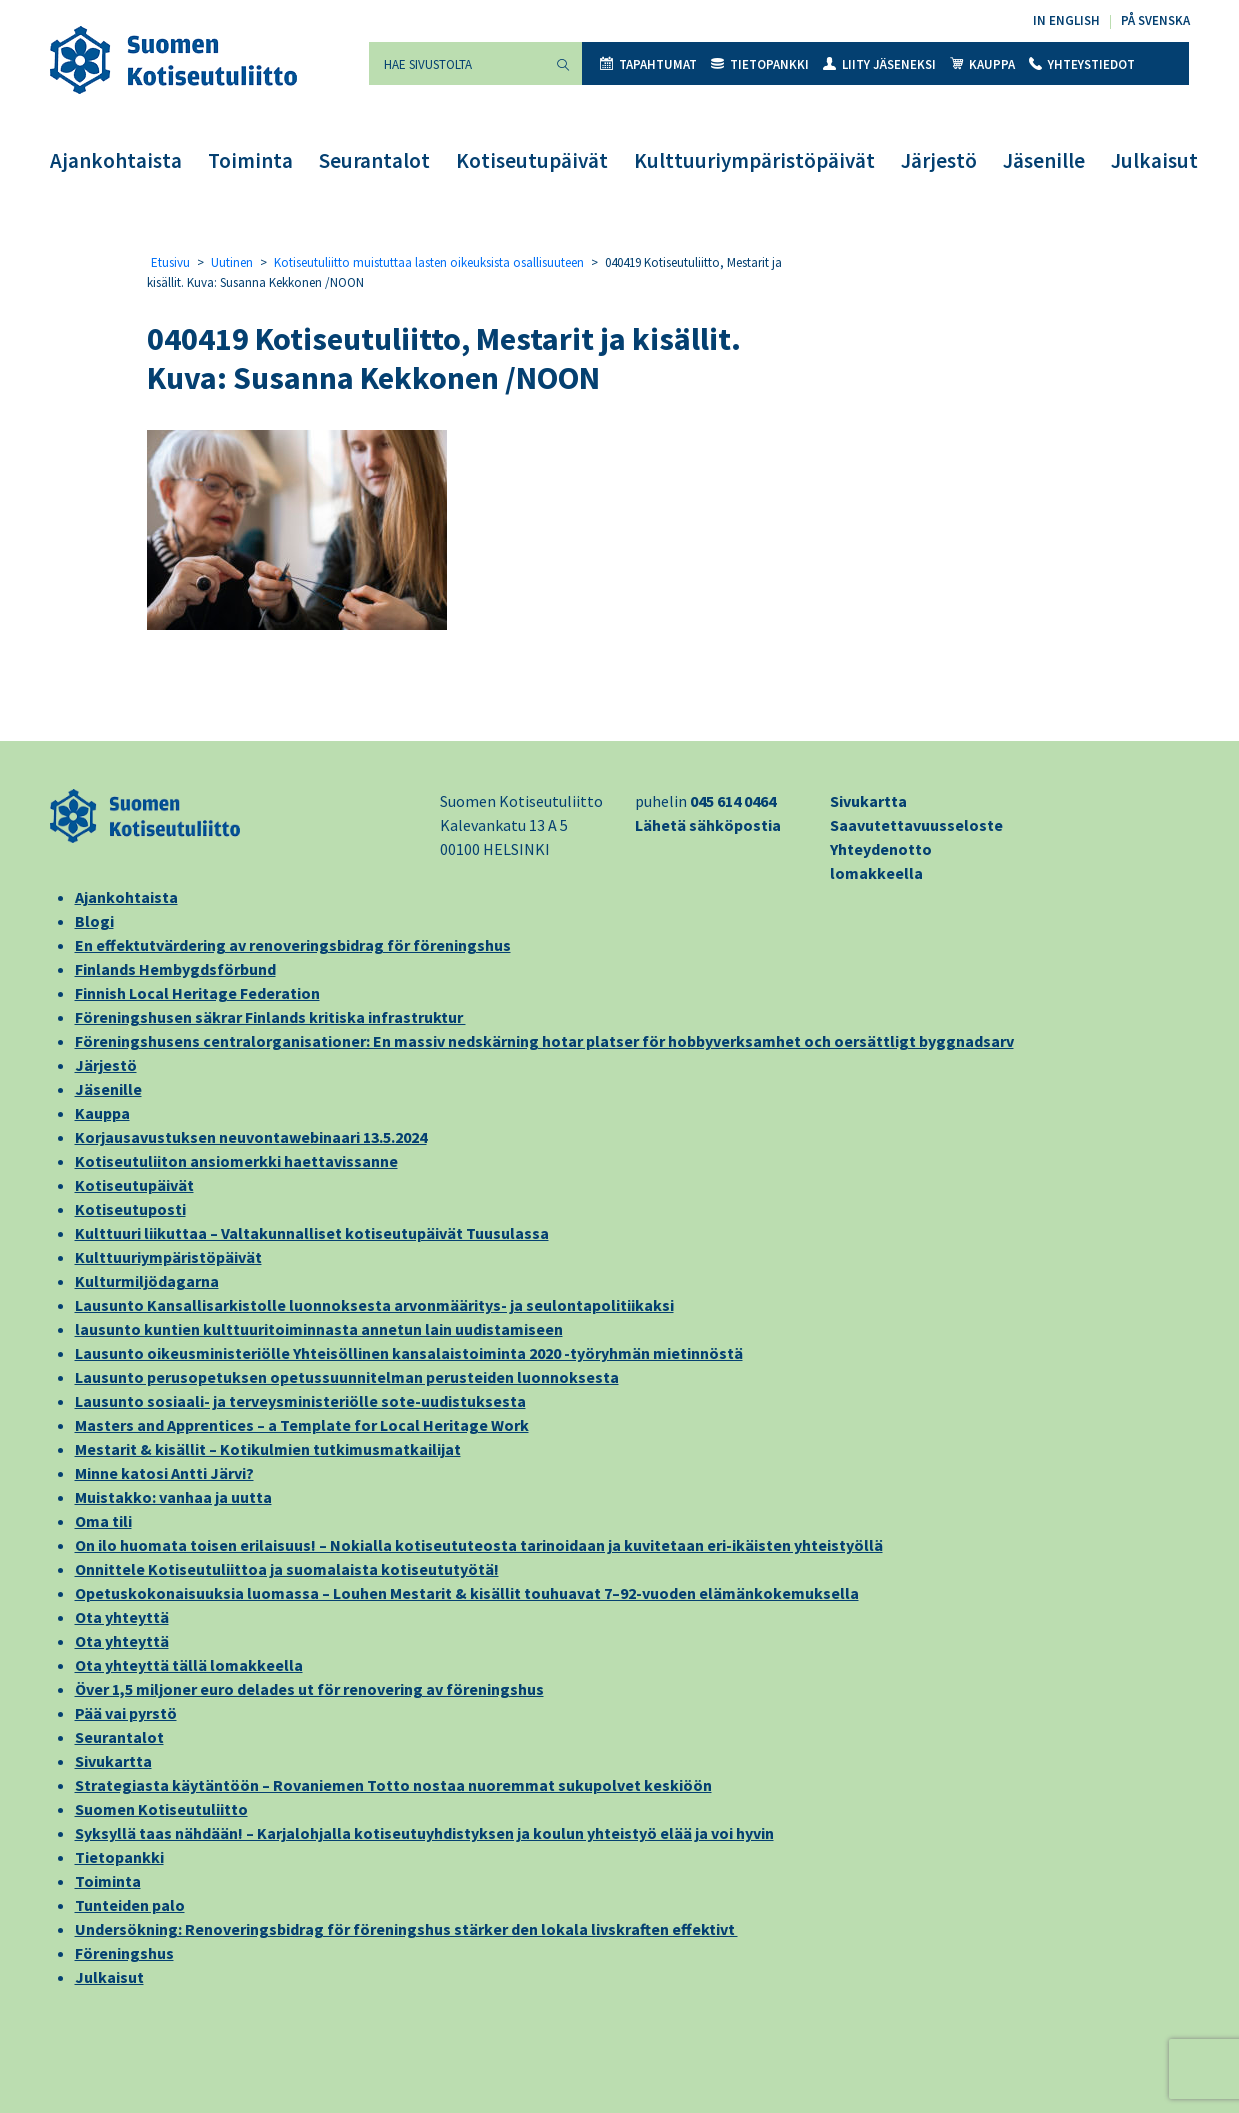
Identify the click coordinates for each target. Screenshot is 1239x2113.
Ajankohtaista (116, 160)
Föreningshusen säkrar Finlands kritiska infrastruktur (270, 1017)
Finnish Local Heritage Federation (197, 993)
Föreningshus (124, 1953)
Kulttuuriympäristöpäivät (754, 160)
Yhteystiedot (1082, 64)
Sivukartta (868, 801)
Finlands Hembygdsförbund (175, 969)
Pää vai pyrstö (126, 1713)
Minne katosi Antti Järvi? (164, 1473)
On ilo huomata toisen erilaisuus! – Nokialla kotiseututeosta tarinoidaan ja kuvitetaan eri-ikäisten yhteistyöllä (479, 1545)
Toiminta (250, 160)
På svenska (1155, 20)
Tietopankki (760, 64)
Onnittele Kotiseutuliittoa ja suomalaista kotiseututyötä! (287, 1569)
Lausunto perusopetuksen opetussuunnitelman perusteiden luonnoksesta (347, 1377)
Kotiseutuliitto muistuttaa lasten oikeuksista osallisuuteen (429, 262)
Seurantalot (374, 160)
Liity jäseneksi (879, 64)
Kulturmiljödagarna (147, 1281)
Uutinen (232, 262)
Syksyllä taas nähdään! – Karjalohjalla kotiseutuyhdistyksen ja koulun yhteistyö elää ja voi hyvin (424, 1833)
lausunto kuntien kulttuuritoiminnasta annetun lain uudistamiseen (319, 1329)
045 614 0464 (733, 801)
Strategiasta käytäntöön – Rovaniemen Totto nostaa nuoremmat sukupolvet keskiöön (393, 1785)
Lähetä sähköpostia (708, 825)
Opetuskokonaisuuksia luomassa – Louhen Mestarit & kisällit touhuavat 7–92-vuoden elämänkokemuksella (467, 1593)
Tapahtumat (648, 64)
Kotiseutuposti (130, 1209)
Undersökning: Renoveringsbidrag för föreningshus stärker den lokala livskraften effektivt (406, 1929)
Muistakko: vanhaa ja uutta (173, 1497)
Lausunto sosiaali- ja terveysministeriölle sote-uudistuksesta (300, 1401)
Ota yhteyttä (122, 1617)
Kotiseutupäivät (532, 160)
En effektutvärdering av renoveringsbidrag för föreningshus (293, 945)
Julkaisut (1154, 160)
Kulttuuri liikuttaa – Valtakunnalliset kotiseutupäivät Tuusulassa (312, 1233)
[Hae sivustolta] (457, 63)
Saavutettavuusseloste (916, 825)
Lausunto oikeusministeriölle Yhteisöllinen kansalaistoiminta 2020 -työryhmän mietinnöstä (409, 1353)
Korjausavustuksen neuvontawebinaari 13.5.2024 (251, 1137)
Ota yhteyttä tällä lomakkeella (189, 1665)
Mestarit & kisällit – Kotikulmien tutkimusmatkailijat (268, 1449)
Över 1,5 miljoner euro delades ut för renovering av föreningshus (309, 1689)
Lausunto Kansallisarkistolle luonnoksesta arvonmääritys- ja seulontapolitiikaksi (374, 1305)
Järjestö (939, 160)
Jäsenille (1044, 160)
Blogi (94, 921)
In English (1066, 20)
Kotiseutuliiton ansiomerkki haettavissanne (236, 1161)
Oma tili (103, 1521)
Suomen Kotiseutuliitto (161, 1809)
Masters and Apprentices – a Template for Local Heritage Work (302, 1425)
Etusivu (170, 262)
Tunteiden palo (130, 1905)
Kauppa (982, 64)
